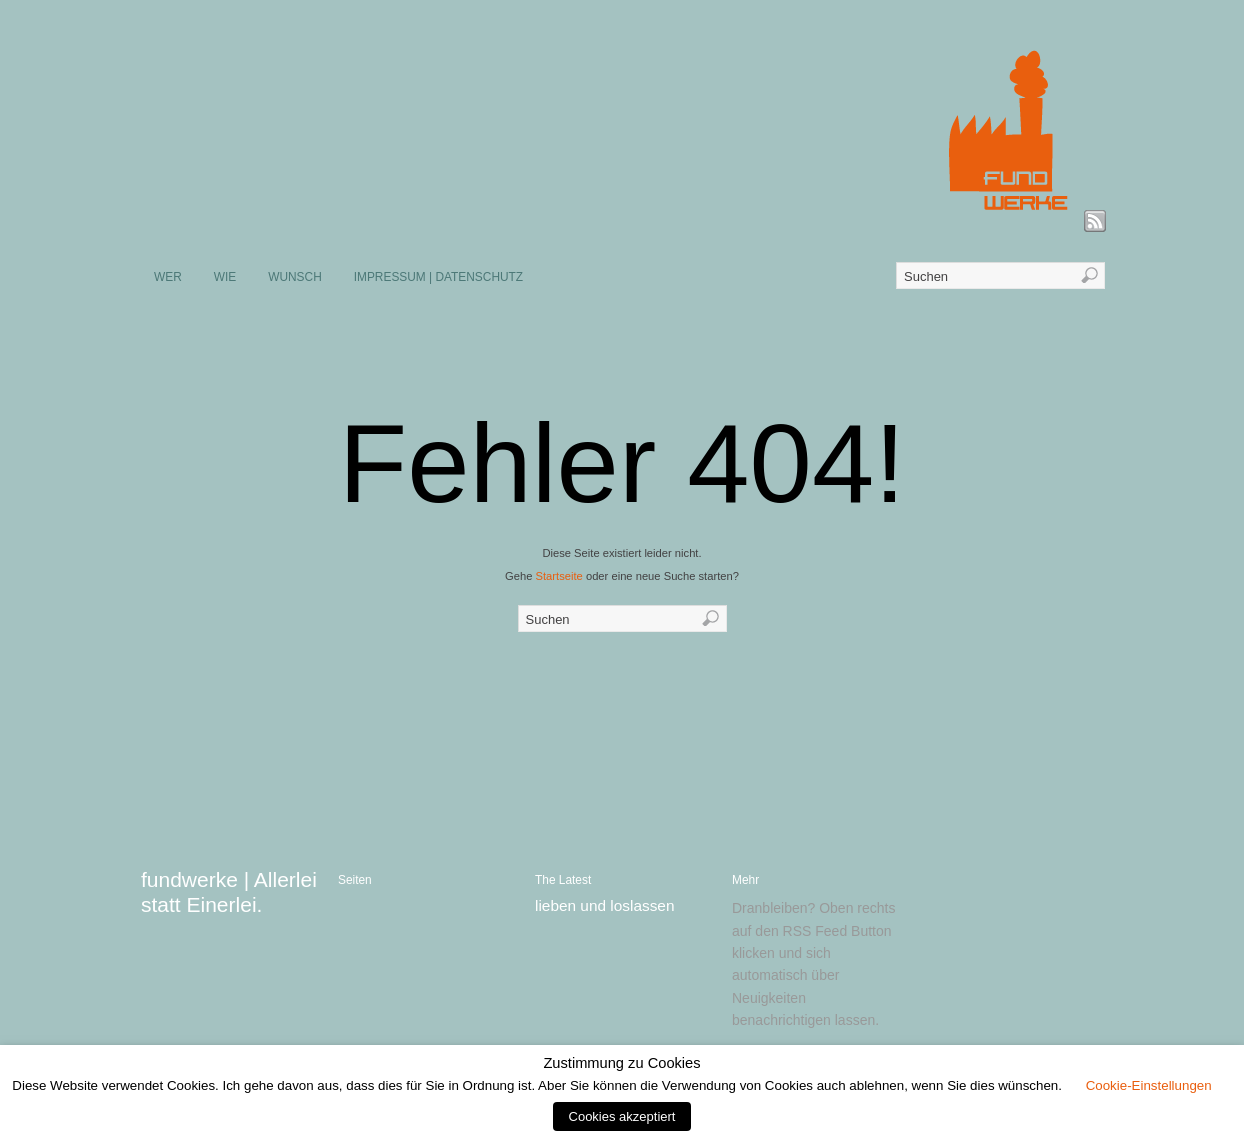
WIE (225, 277)
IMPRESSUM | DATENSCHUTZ (438, 277)
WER (168, 277)
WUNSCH (295, 277)
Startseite (559, 576)
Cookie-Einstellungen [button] (1149, 1085)
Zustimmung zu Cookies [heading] (621, 1063)
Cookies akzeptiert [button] (622, 1116)
